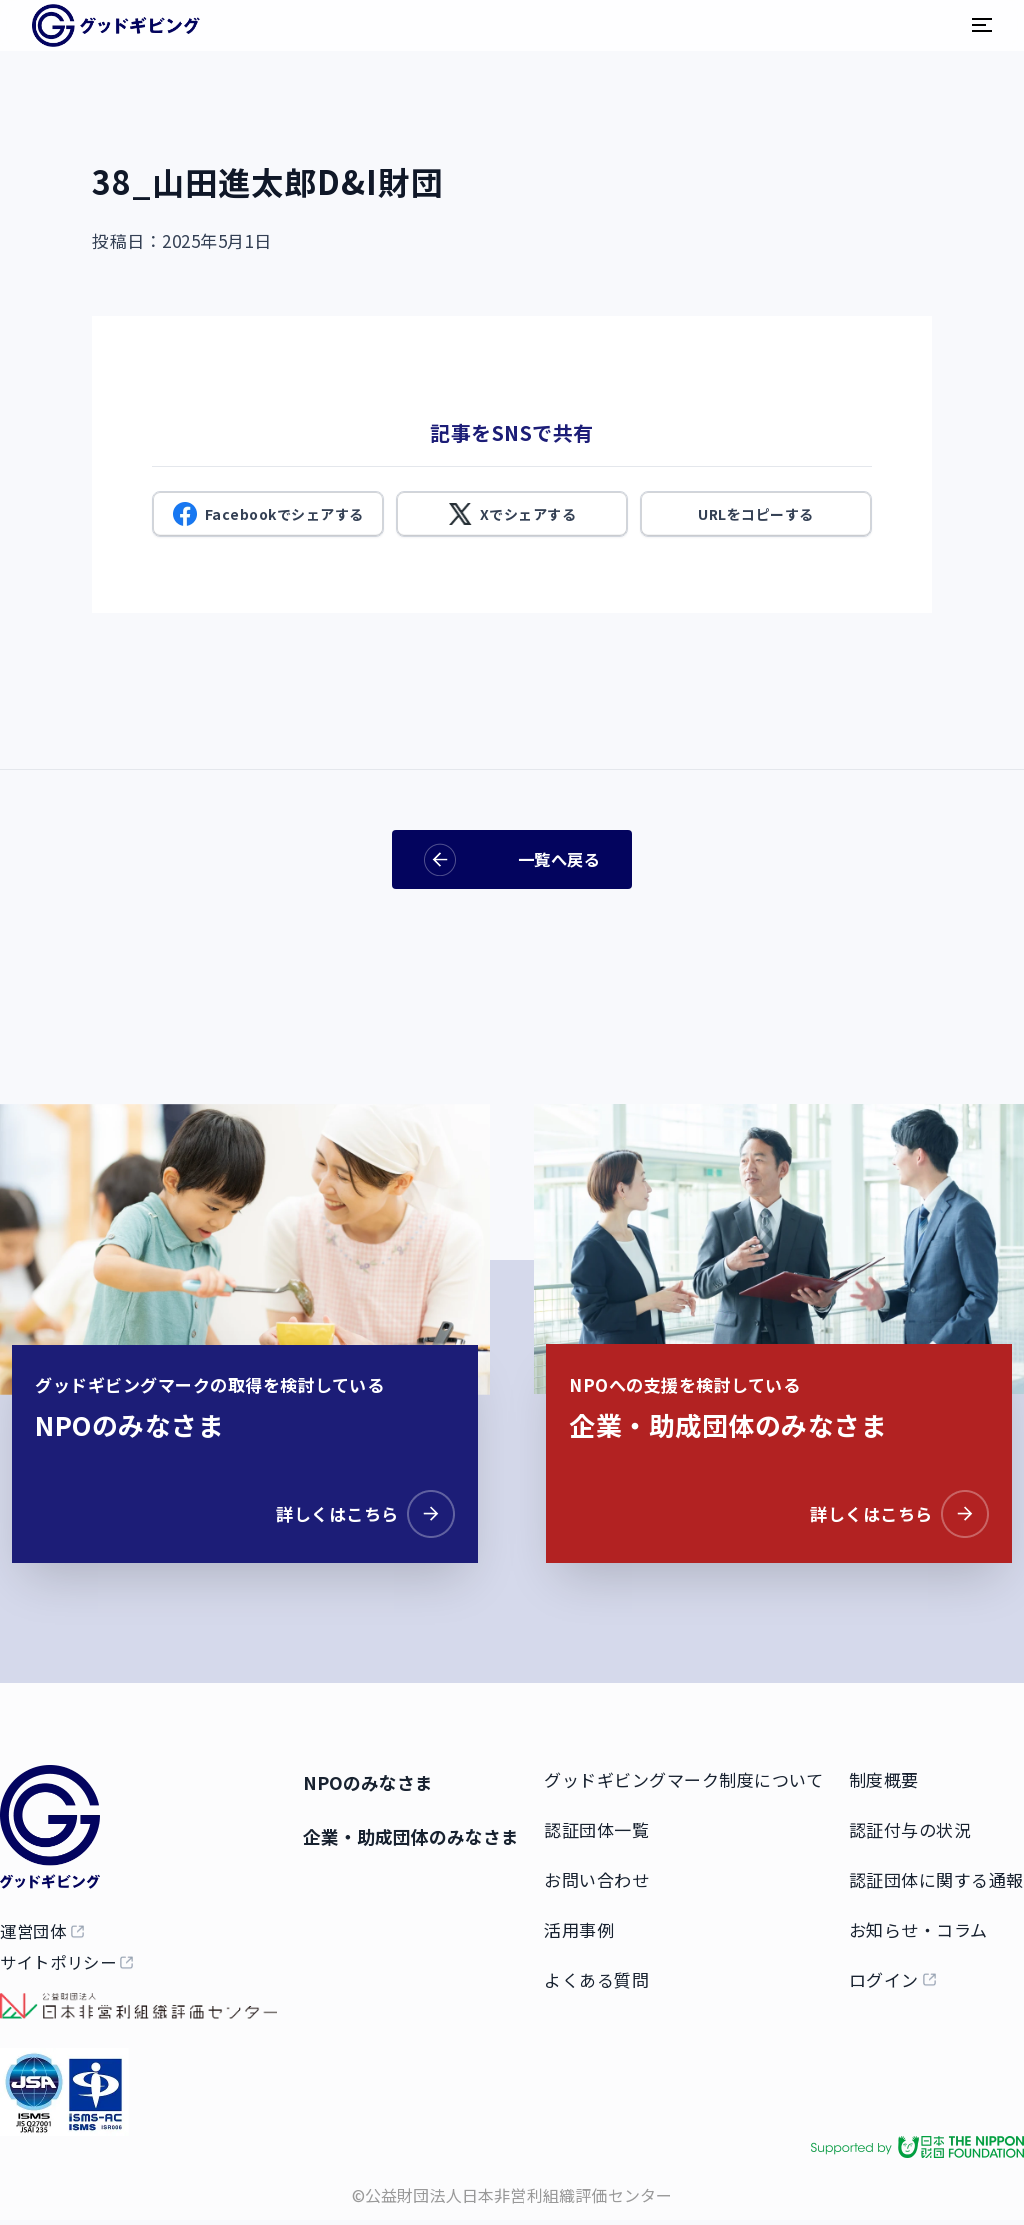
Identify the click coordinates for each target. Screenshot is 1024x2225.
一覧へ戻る (512, 859)
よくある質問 (604, 1975)
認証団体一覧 (604, 1825)
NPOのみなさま (367, 1777)
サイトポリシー (61, 1970)
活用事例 (587, 1925)
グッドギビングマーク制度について (691, 1775)
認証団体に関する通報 (936, 1875)
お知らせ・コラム (918, 1925)
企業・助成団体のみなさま (415, 1831)
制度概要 (884, 1775)
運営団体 (35, 1930)
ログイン (884, 1975)
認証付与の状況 (910, 1825)
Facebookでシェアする (268, 514)
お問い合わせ (604, 1875)
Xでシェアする (512, 514)
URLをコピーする (756, 514)
